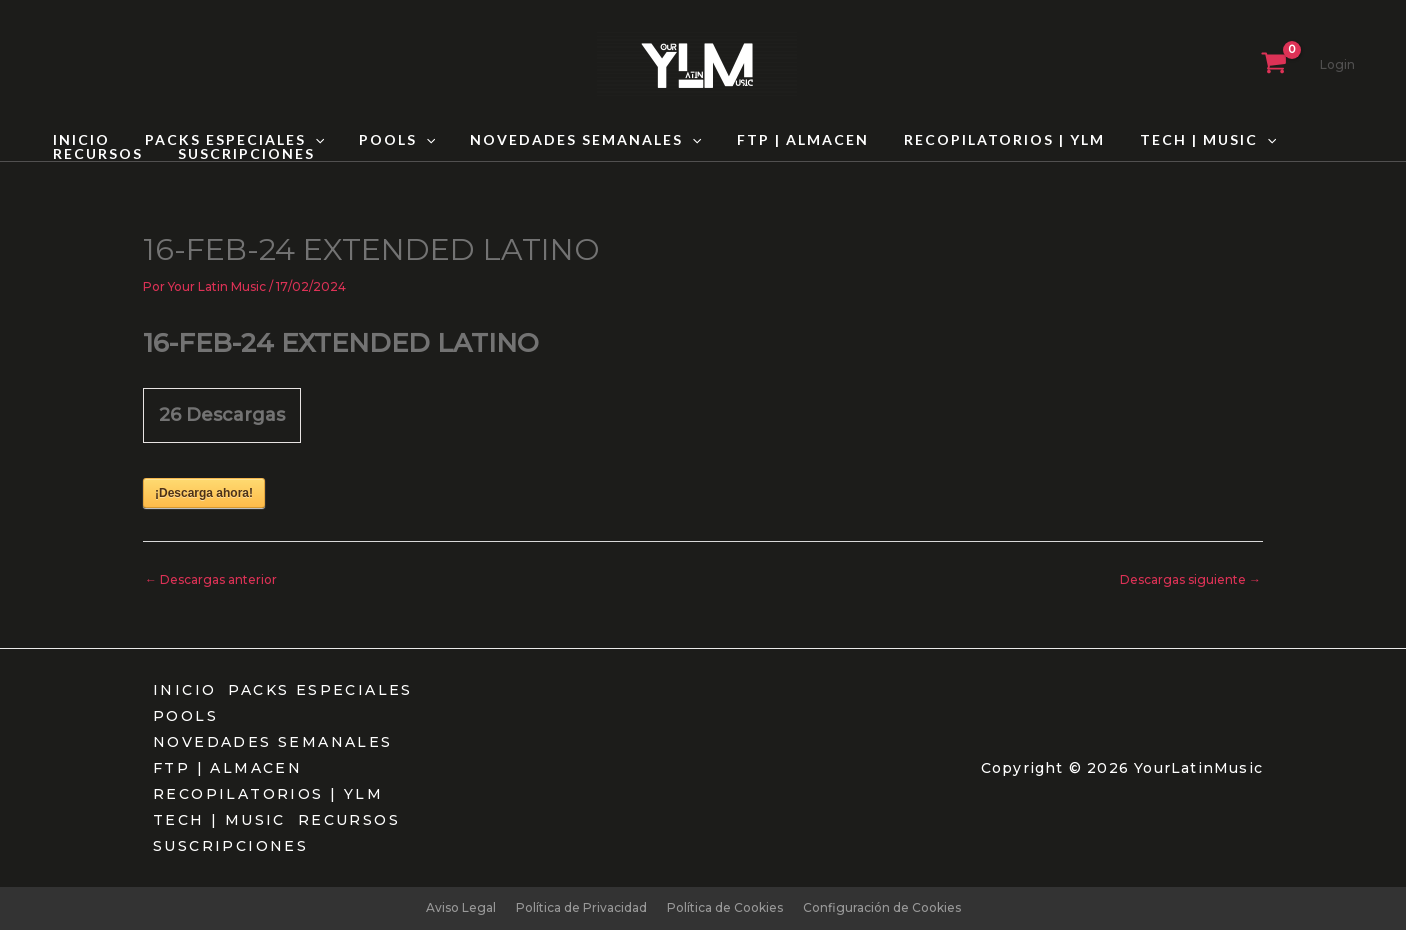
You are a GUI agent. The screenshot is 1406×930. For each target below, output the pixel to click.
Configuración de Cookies (882, 907)
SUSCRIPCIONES (117, 154)
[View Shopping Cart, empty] (1274, 65)
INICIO (77, 140)
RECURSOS (1304, 140)
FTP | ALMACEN (771, 140)
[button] (304, 140)
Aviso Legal (461, 907)
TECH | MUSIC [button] (1162, 140)
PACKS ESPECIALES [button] (223, 140)
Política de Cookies (725, 907)
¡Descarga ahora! (204, 493)
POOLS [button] (379, 140)
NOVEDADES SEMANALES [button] (561, 140)
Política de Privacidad (581, 907)
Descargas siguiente (1190, 579)
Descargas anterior (211, 579)
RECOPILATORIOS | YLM (965, 140)
